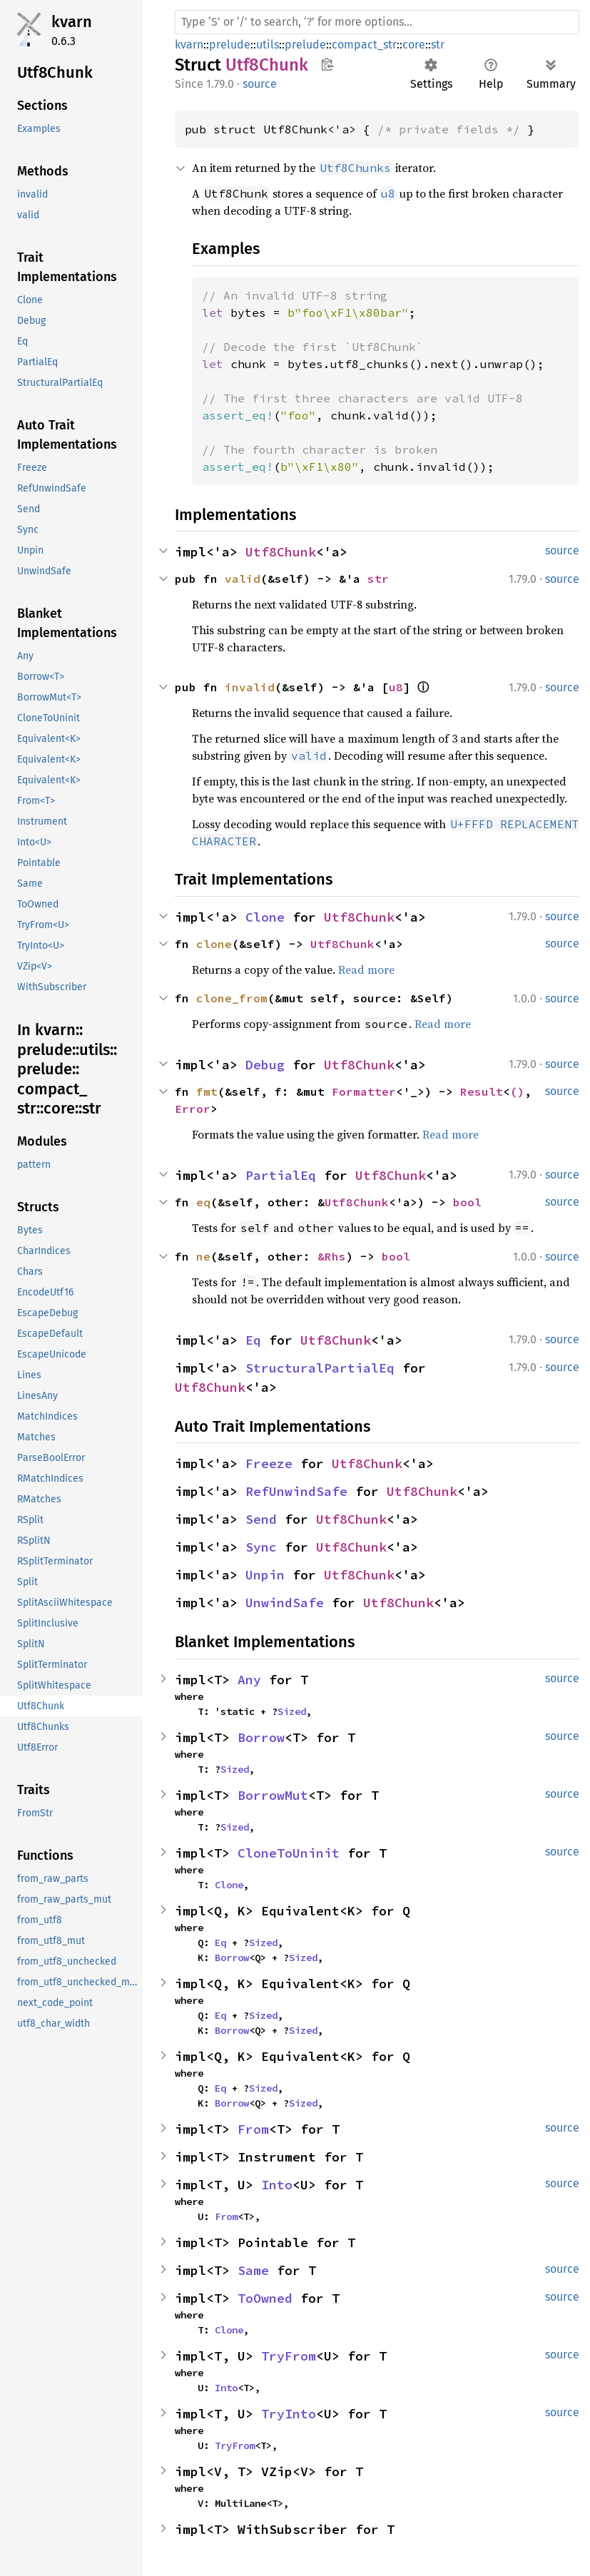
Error (192, 1108)
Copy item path (327, 64)
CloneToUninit (289, 1853)
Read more (366, 969)
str (437, 44)
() (517, 1091)
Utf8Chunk (280, 552)
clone (214, 944)
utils (267, 44)
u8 (396, 687)
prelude (229, 44)
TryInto (288, 2414)
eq (203, 1202)
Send (261, 1519)
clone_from (232, 998)
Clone (265, 917)
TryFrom (288, 2356)
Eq (253, 1340)
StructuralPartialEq (320, 1368)
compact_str (364, 44)
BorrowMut (273, 1795)
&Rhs (331, 1256)
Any (249, 1679)
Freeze (269, 1463)
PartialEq (280, 1175)
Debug (265, 1065)
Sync (261, 1547)
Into (277, 2185)
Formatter (364, 1091)
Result (481, 1091)
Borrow (261, 1737)
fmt (207, 1091)
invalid (250, 687)
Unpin (265, 1575)
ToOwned (265, 2298)
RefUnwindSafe (296, 1491)
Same (253, 2270)
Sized (292, 1711)
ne (203, 1256)
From (253, 2129)
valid (242, 578)
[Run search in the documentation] (377, 22)
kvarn (71, 21)
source (260, 84)
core (413, 44)
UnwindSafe (284, 1602)
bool (467, 1202)
